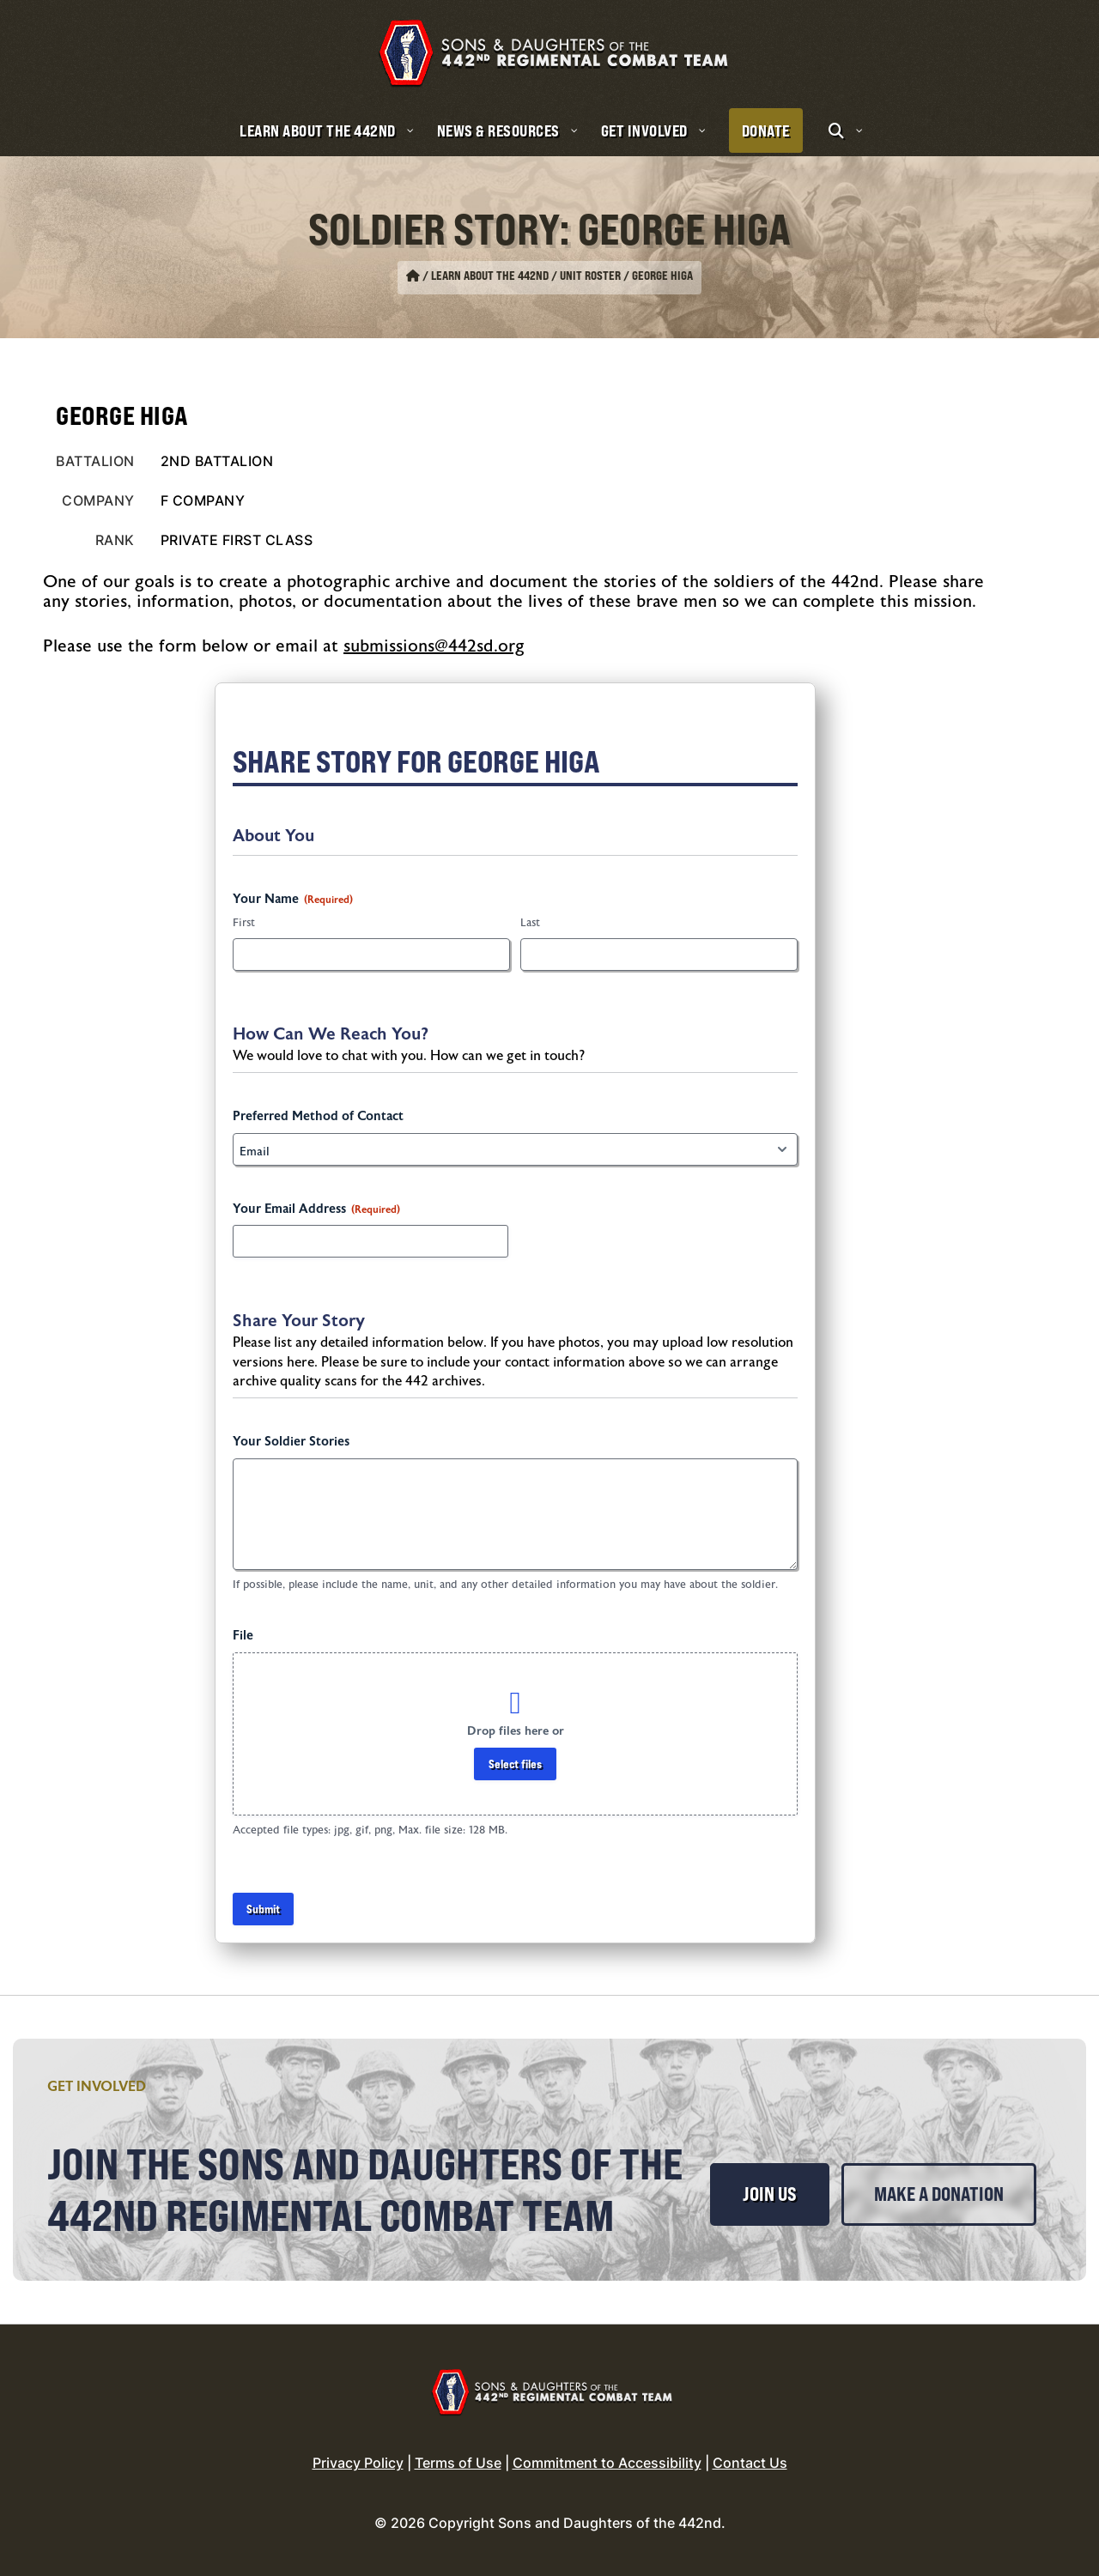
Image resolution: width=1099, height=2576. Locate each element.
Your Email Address (316, 1209)
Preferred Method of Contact (318, 1116)
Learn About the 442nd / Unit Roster (526, 276)
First (244, 923)
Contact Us (750, 2462)
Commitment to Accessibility (607, 2462)
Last (530, 923)
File (243, 1635)
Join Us (770, 2194)
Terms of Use (458, 2462)
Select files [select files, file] (515, 1763)
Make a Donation (939, 2194)
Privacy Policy (358, 2462)
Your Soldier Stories (291, 1441)
